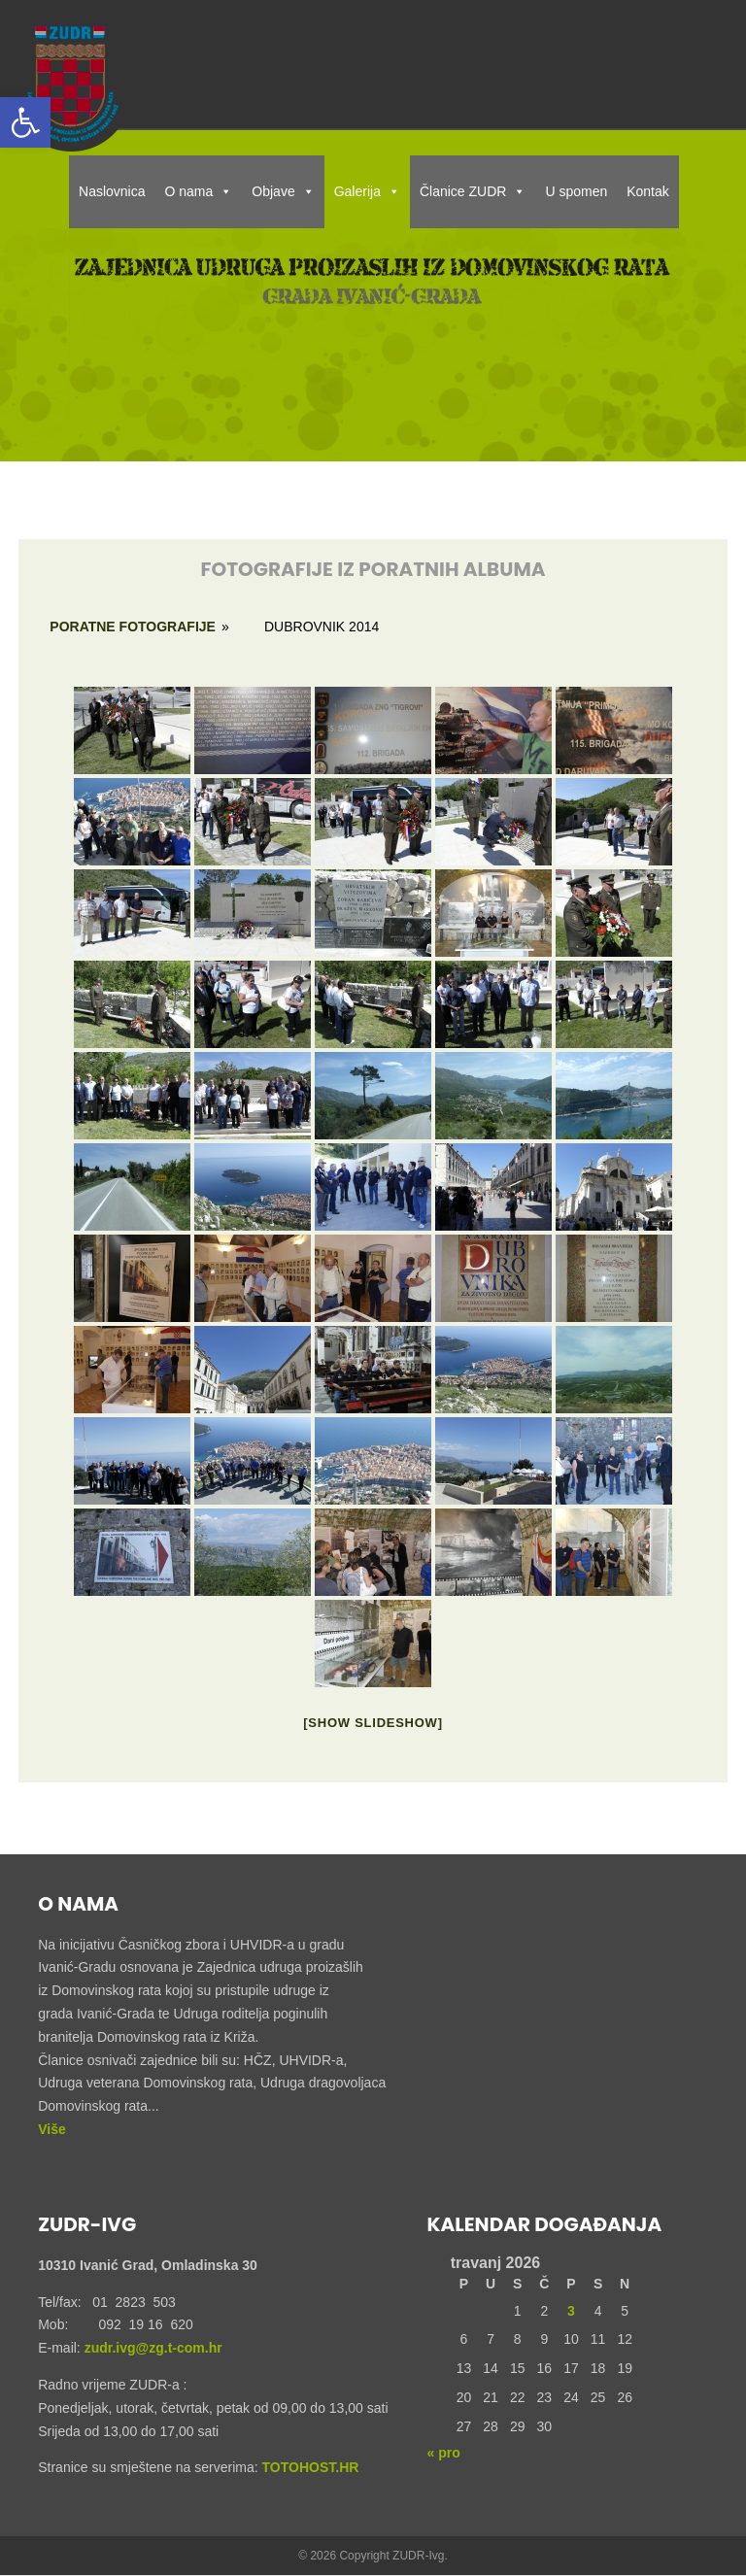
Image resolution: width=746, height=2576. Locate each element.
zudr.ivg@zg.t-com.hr (151, 2348)
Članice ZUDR (473, 191)
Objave (283, 191)
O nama (199, 191)
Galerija (367, 191)
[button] (25, 122)
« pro (443, 2452)
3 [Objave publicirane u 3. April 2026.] (571, 2311)
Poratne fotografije (133, 626)
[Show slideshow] (372, 1722)
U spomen (576, 191)
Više (52, 2129)
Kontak (648, 191)
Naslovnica (112, 191)
